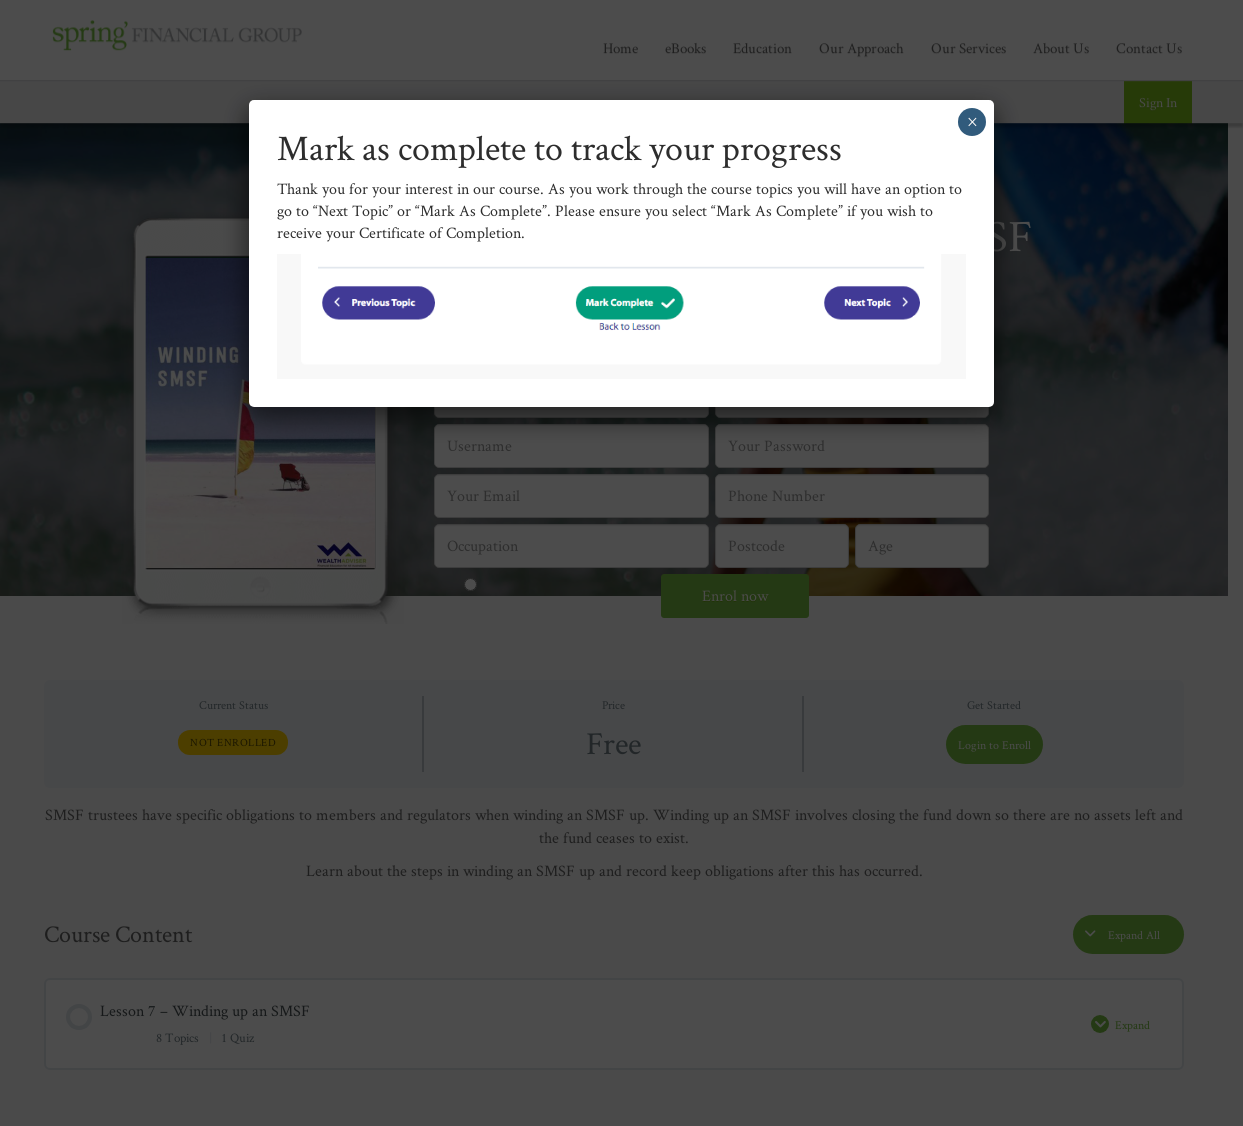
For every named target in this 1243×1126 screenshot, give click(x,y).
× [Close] (972, 122)
